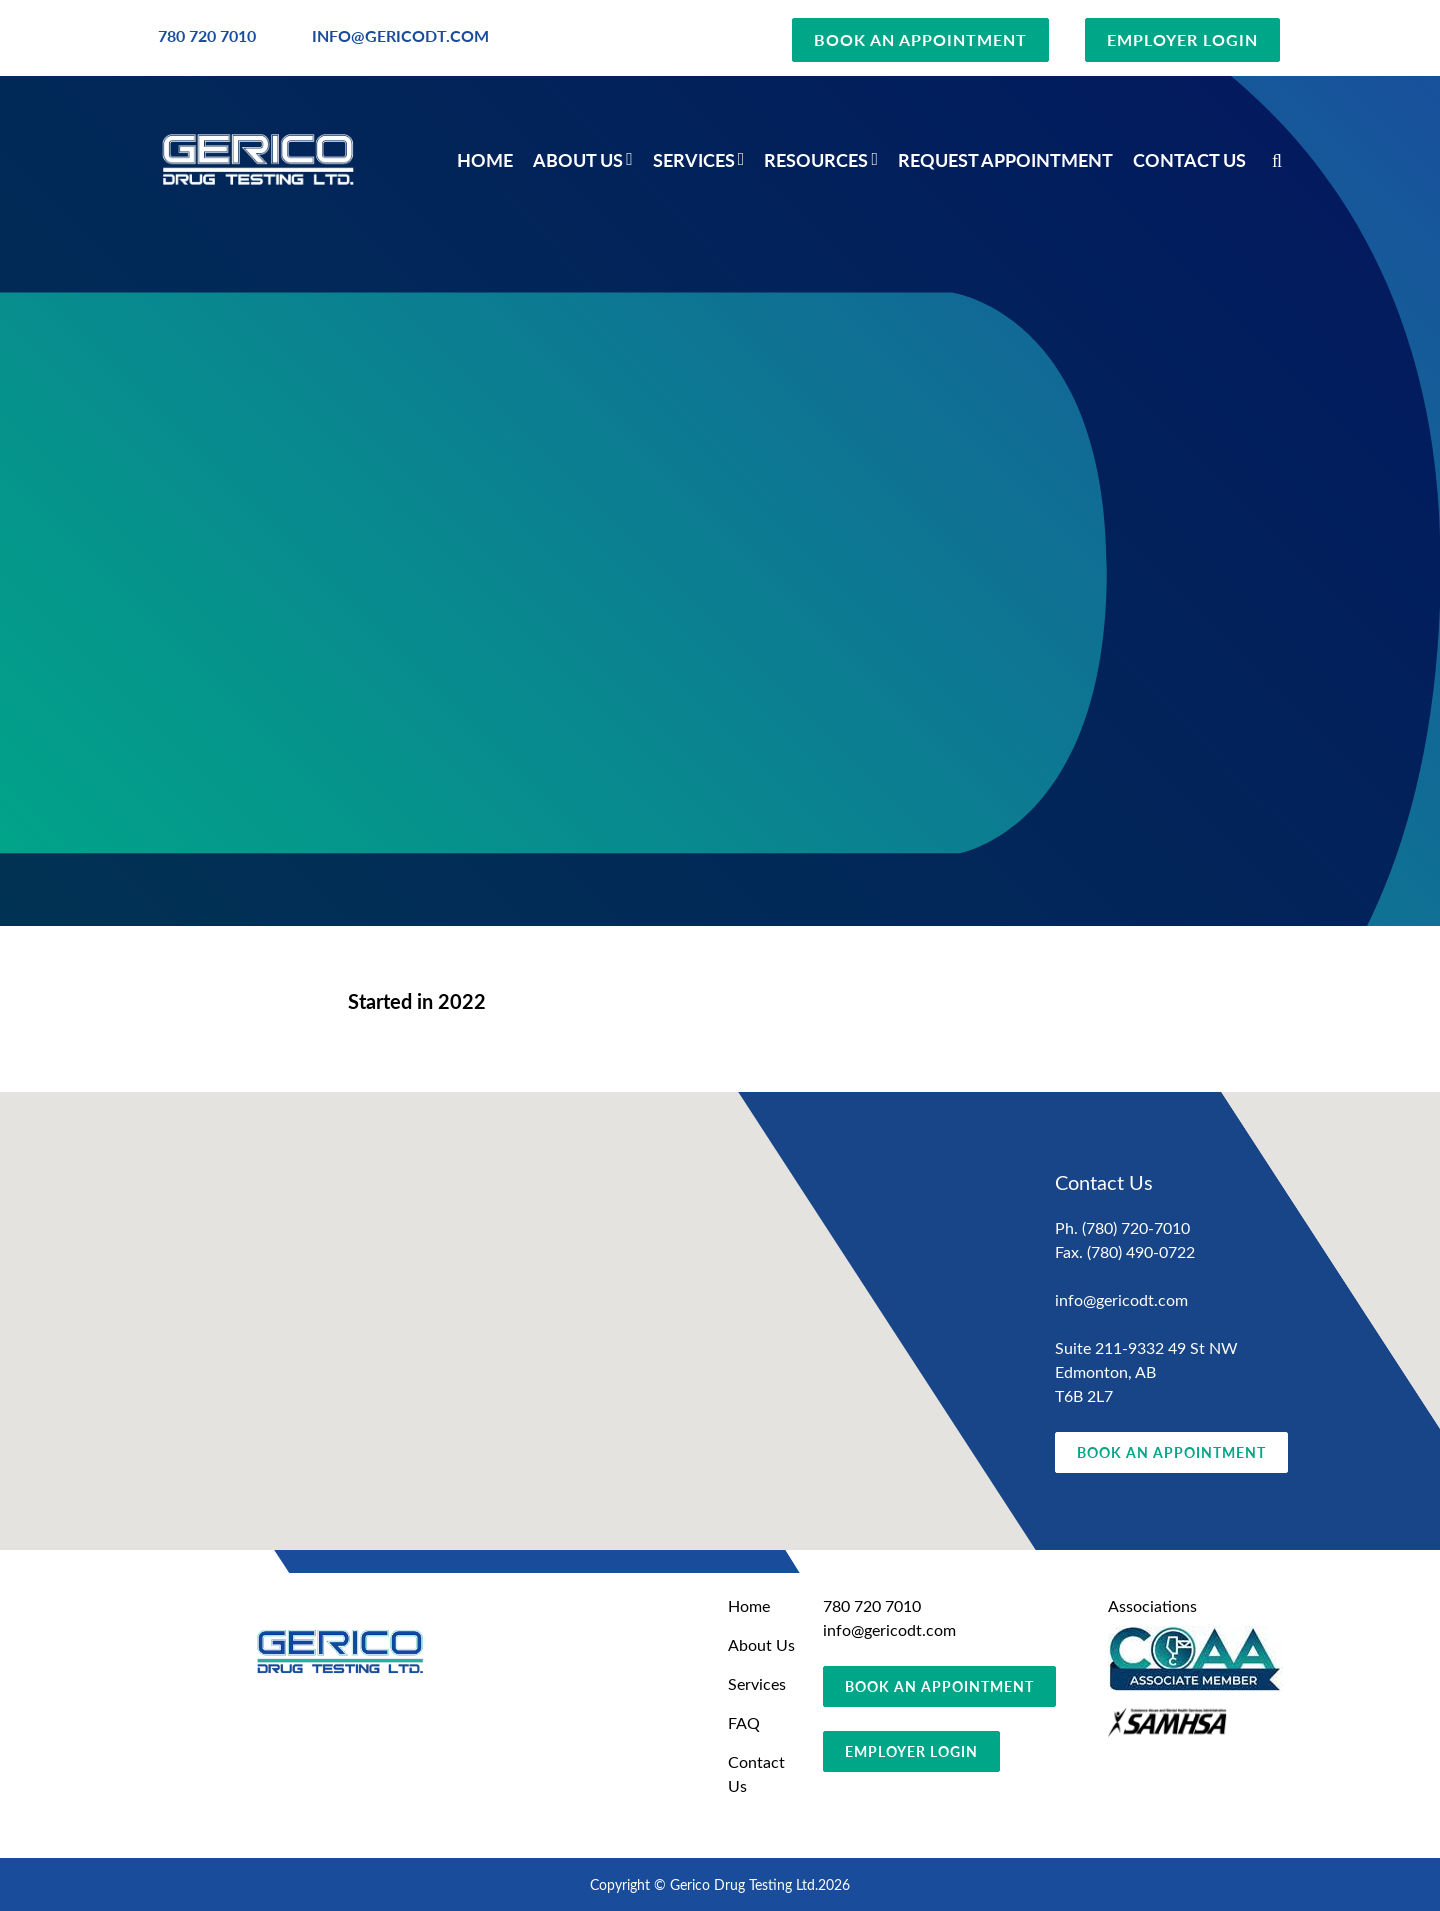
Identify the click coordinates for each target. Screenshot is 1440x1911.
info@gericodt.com (1121, 1299)
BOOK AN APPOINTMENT (920, 39)
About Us (578, 159)
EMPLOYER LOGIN (1182, 39)
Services (694, 159)
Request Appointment (1005, 159)
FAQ (744, 1722)
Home (485, 159)
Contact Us (1189, 159)
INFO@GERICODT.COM (400, 35)
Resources (816, 159)
